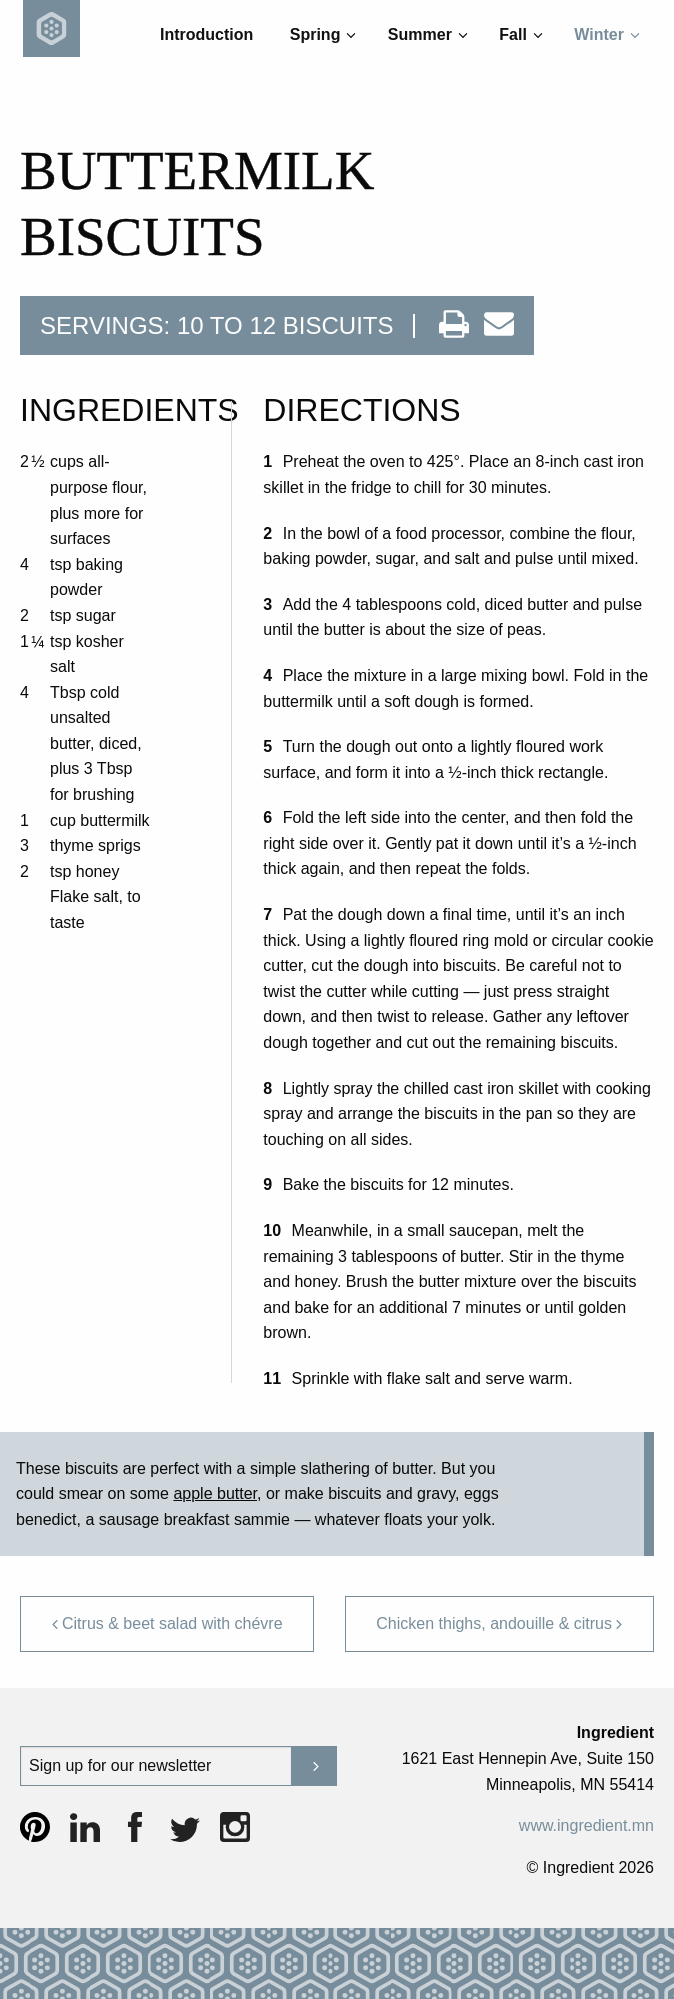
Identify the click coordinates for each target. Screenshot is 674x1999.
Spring (323, 34)
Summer (428, 34)
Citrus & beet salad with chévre (167, 1623)
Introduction (206, 34)
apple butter (215, 1493)
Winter (606, 34)
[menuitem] (206, 35)
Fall (520, 34)
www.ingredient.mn (586, 1825)
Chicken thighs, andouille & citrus (499, 1623)
